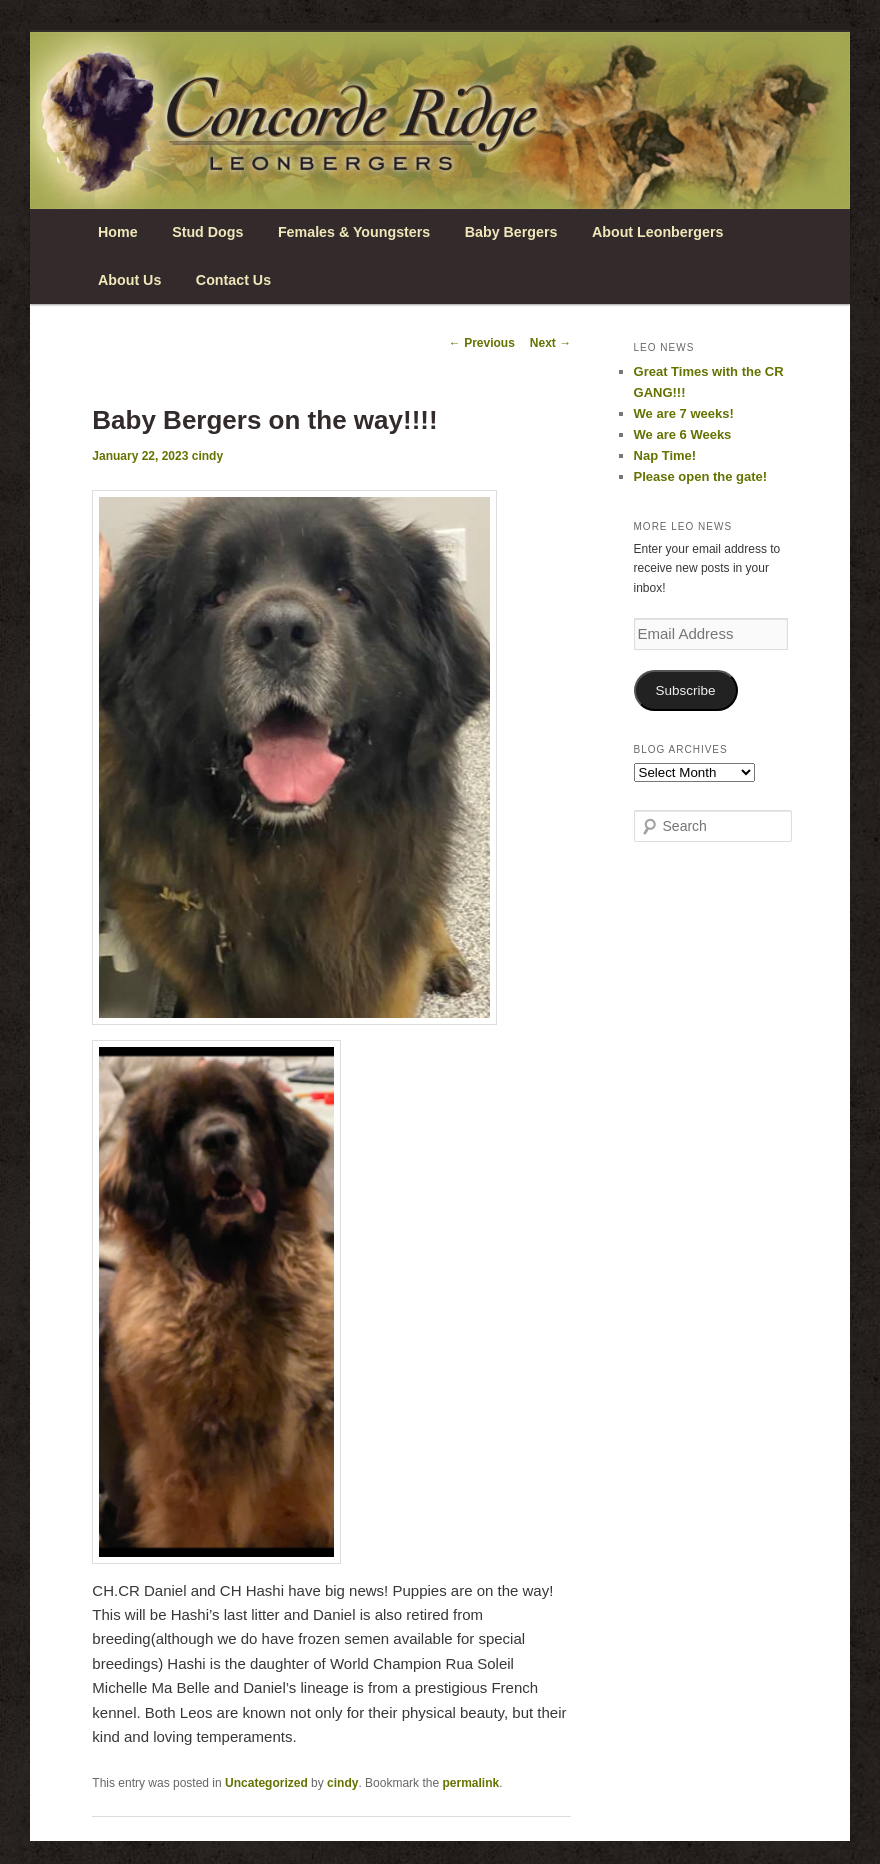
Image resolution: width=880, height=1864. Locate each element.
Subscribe (686, 690)
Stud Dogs (207, 232)
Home (118, 232)
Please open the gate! (701, 476)
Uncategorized (266, 1783)
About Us (129, 280)
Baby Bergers (511, 232)
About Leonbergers (657, 232)
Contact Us (233, 280)
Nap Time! (665, 455)
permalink (470, 1783)
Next (550, 343)
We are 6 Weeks (683, 434)
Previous (482, 343)
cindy (207, 456)
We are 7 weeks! (684, 413)
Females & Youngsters (354, 232)
